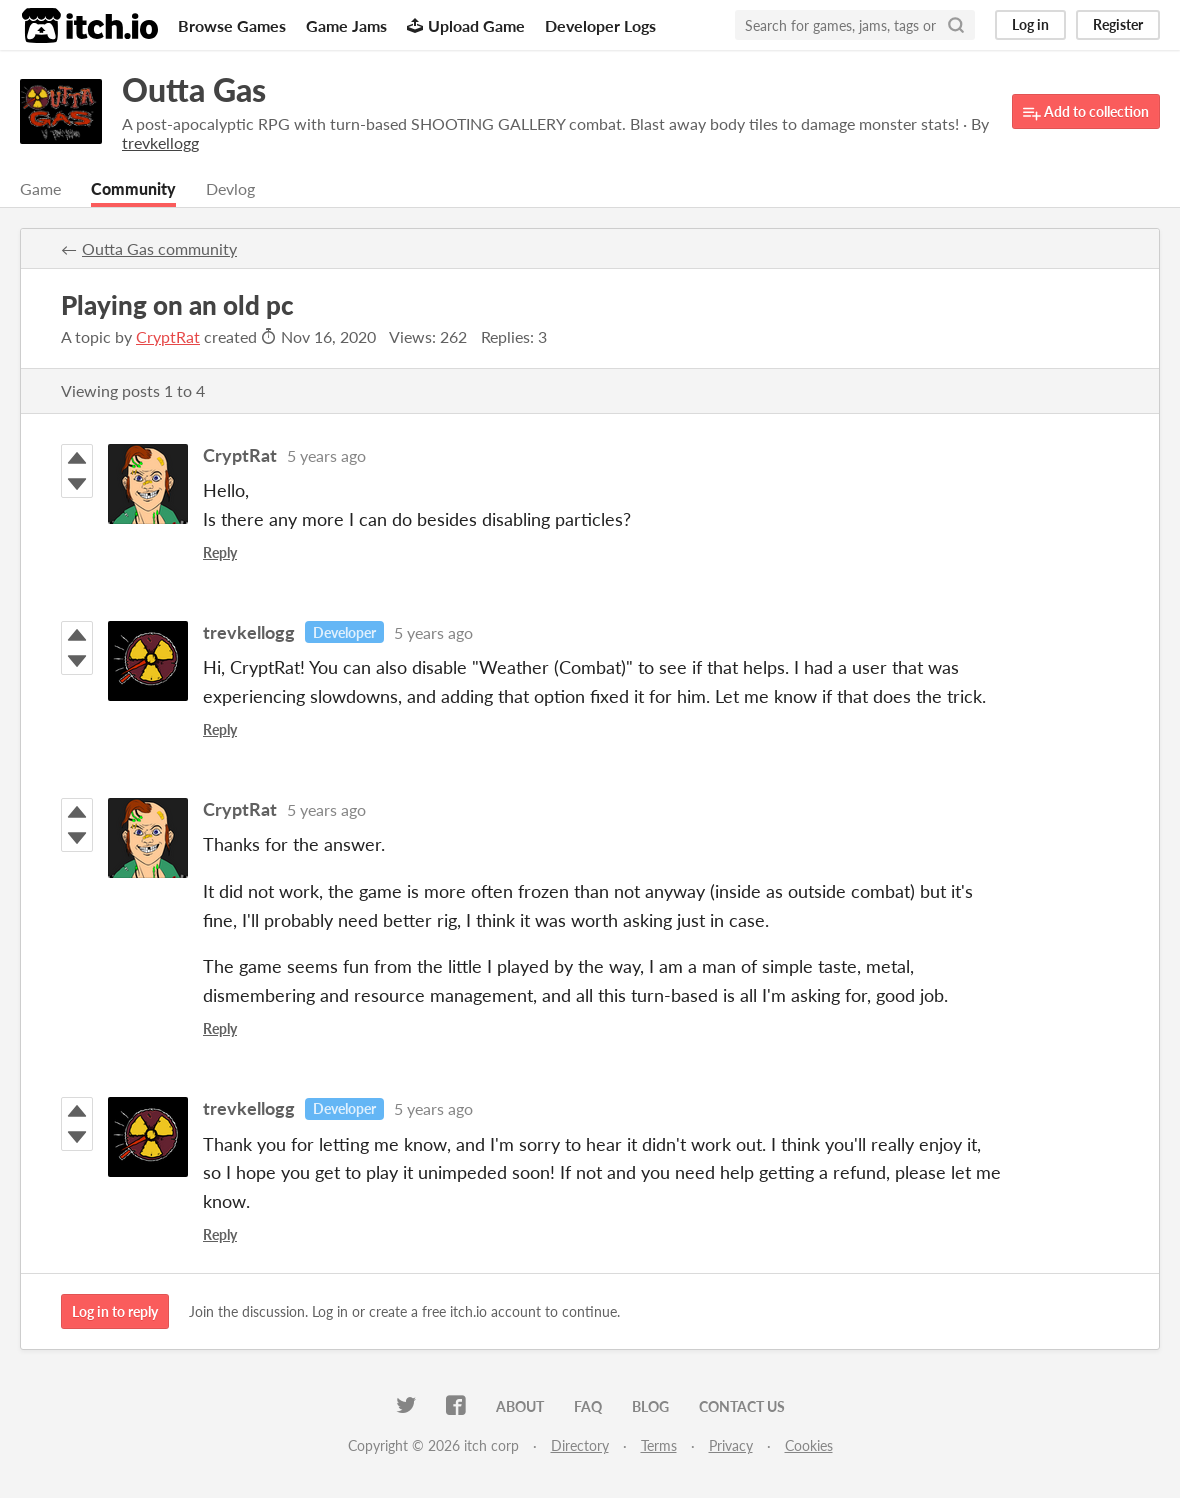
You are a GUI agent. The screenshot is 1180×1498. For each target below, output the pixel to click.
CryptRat (168, 336)
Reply (220, 552)
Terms (659, 1445)
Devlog (230, 188)
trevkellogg (249, 632)
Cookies (809, 1445)
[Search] (956, 25)
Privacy (731, 1445)
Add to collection (1086, 112)
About (520, 1406)
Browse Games (232, 25)
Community (133, 188)
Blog (650, 1406)
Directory (580, 1445)
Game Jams (346, 25)
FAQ (588, 1406)
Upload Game (466, 25)
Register (1118, 24)
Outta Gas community (159, 248)
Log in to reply (115, 1311)
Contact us (742, 1406)
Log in (1030, 24)
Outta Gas (194, 89)
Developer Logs (600, 25)
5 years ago (326, 455)
